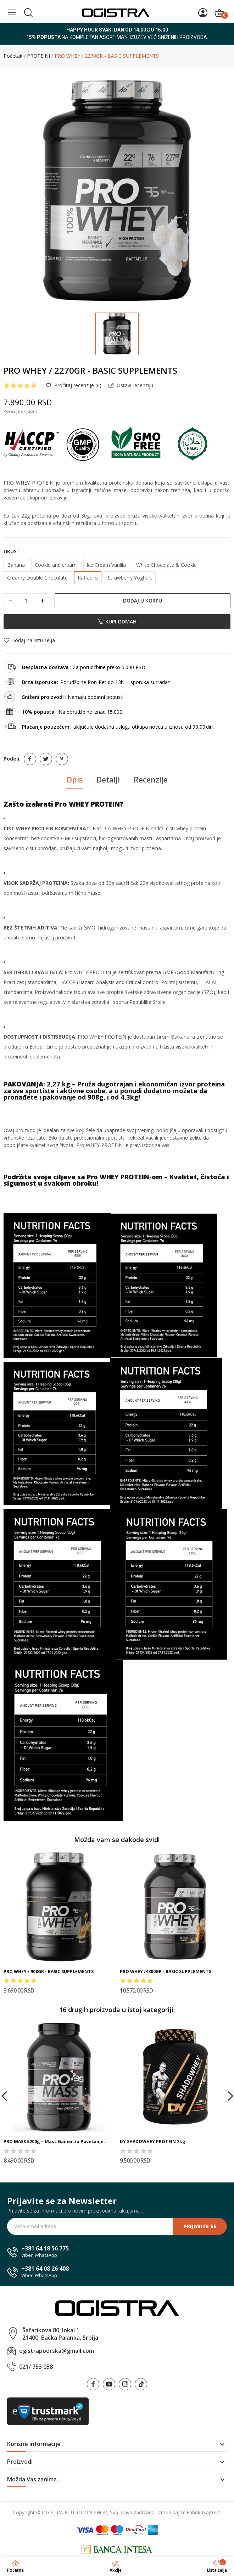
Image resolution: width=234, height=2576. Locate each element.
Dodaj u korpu (142, 600)
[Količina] (26, 600)
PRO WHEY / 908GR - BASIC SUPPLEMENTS (49, 1971)
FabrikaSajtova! (204, 2512)
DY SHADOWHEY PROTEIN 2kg (152, 2142)
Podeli (30, 759)
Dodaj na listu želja (29, 640)
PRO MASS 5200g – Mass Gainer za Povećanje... (56, 2142)
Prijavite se (200, 2226)
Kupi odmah (117, 621)
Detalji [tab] (108, 780)
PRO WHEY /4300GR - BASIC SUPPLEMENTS (165, 1971)
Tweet (46, 759)
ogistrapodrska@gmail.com (56, 2351)
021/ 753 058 (36, 2367)
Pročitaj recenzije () (77, 385)
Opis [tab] (74, 780)
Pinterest (62, 759)
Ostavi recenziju (134, 385)
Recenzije (151, 780)
